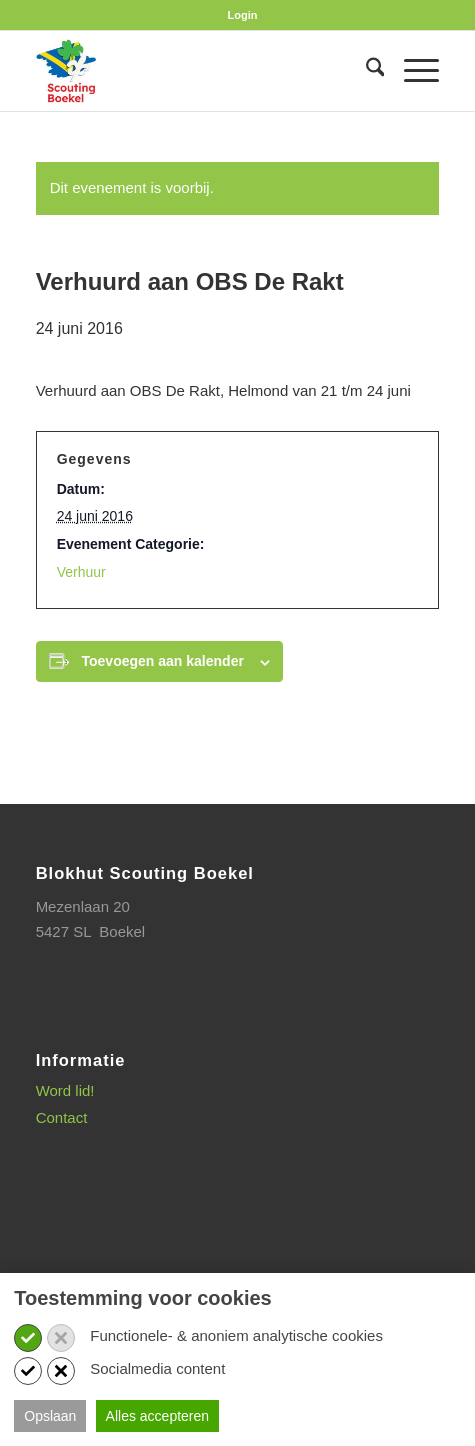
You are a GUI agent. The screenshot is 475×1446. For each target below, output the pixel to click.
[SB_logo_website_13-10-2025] (197, 71)
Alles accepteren (158, 1416)
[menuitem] (243, 15)
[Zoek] (365, 71)
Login (243, 15)
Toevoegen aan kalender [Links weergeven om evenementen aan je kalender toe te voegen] (163, 661)
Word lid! (65, 1090)
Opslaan (50, 1416)
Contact (62, 1117)
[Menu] (411, 71)
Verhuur (81, 572)
